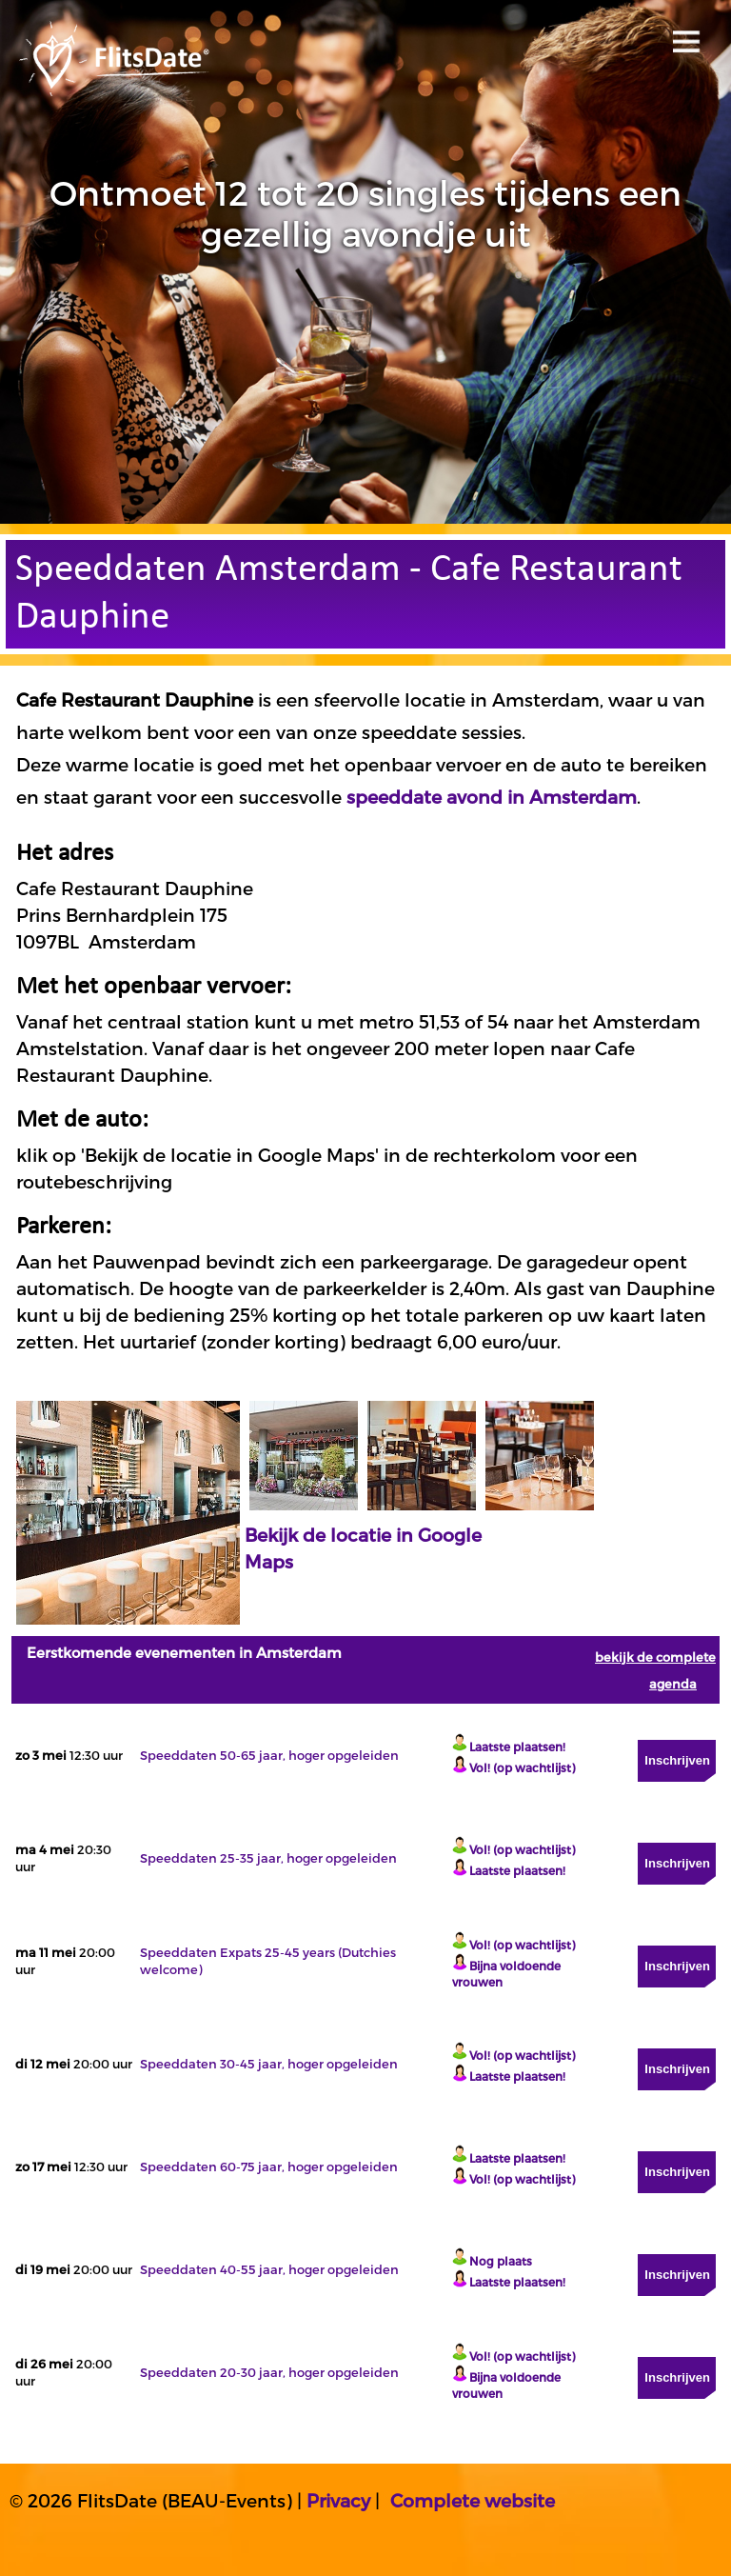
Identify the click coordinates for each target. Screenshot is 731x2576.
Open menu (682, 36)
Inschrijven (677, 1760)
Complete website (472, 2500)
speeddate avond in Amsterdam (491, 797)
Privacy (338, 2500)
